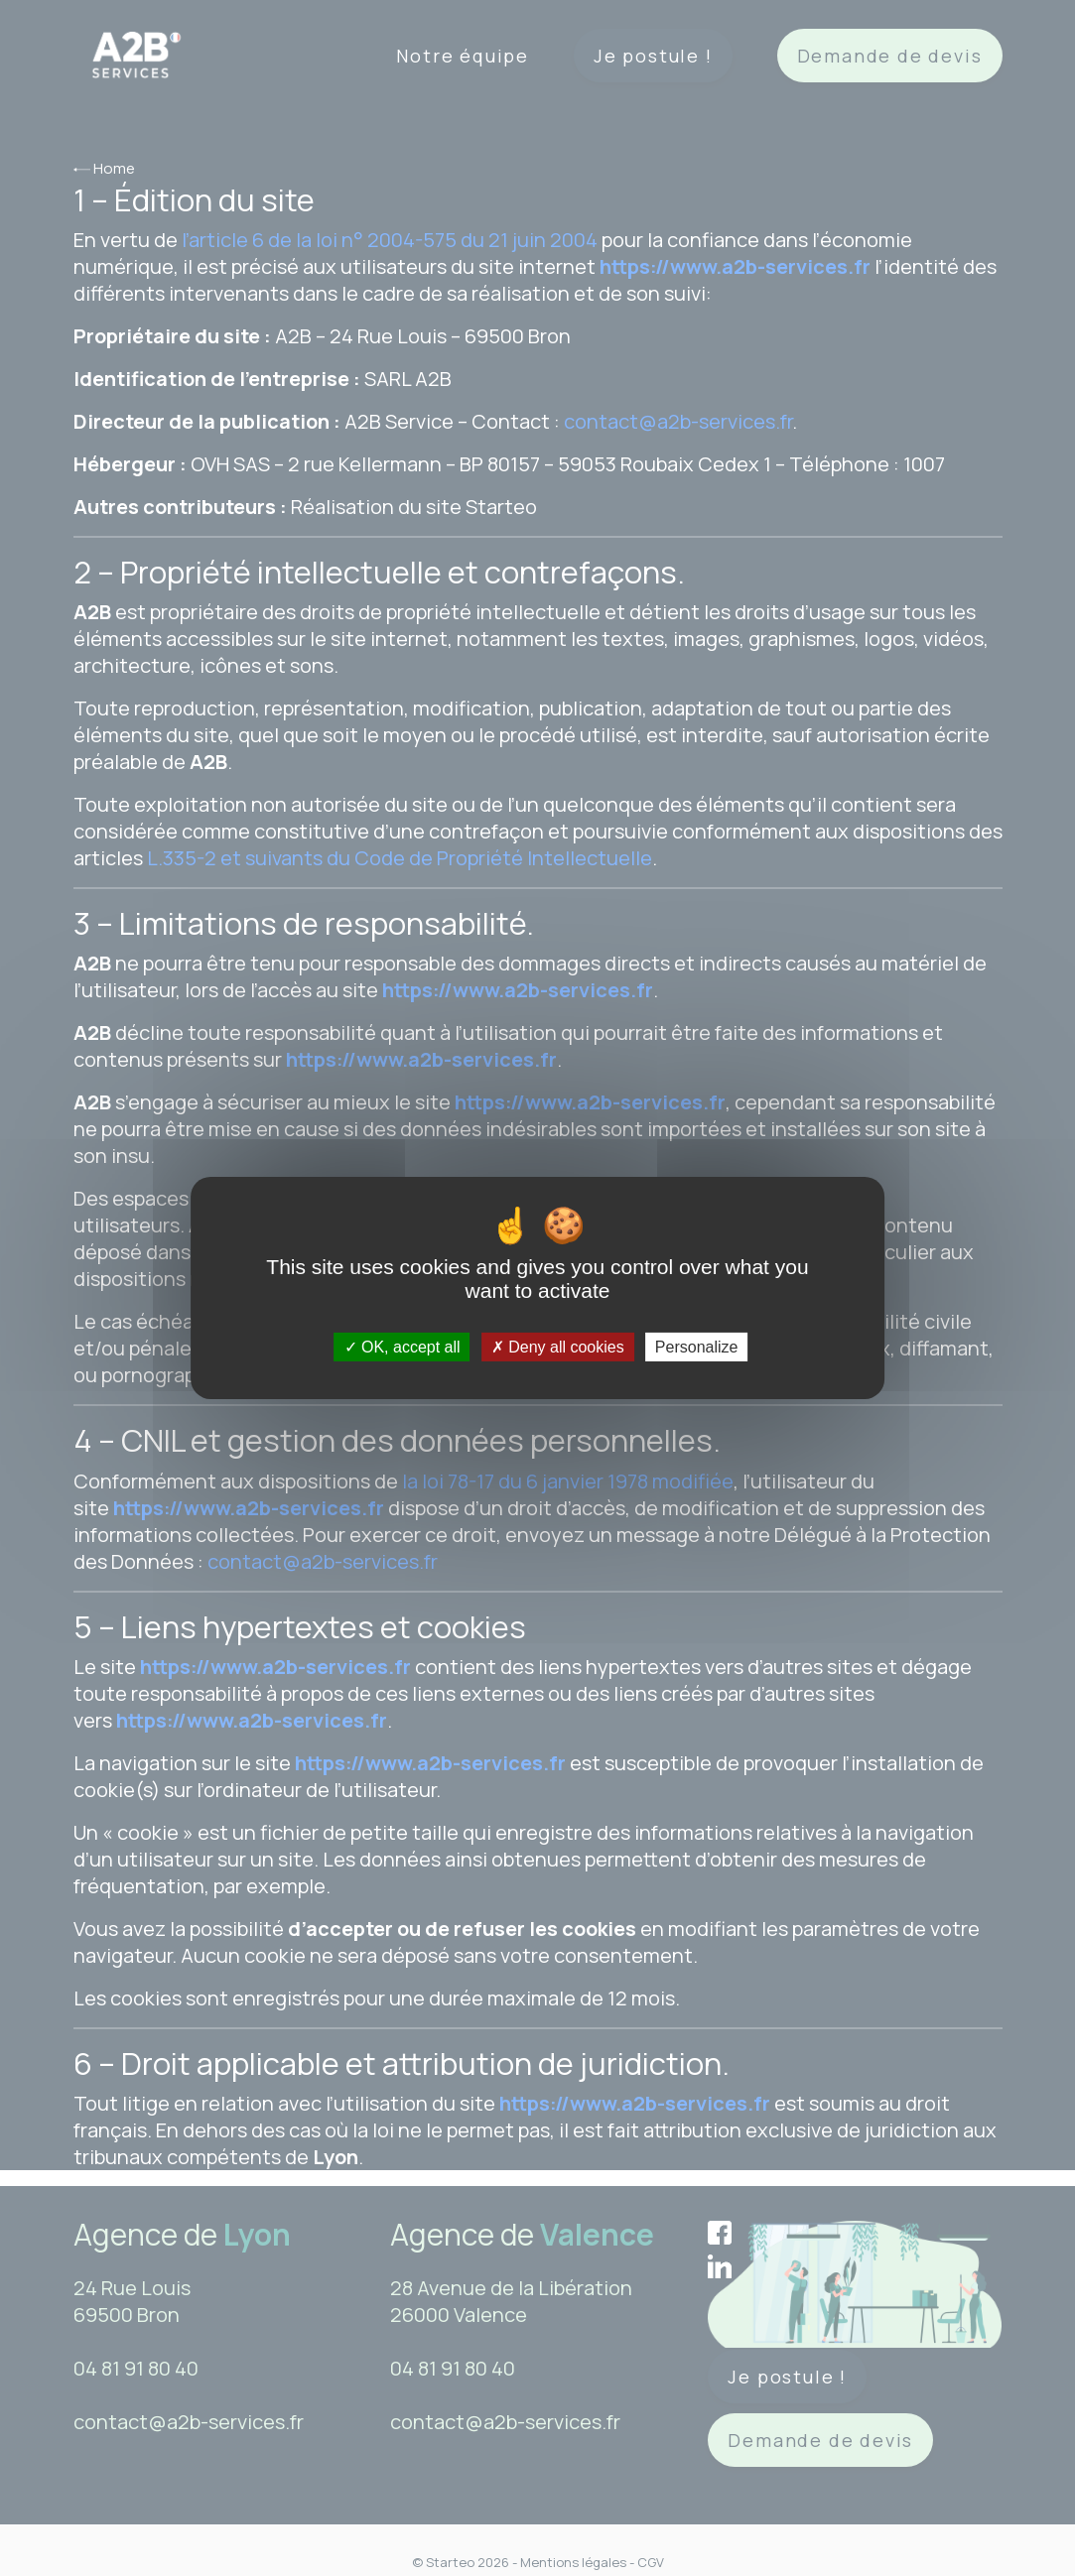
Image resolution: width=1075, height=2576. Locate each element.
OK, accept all (402, 1347)
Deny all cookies (557, 1347)
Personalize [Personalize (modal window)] (697, 1347)
